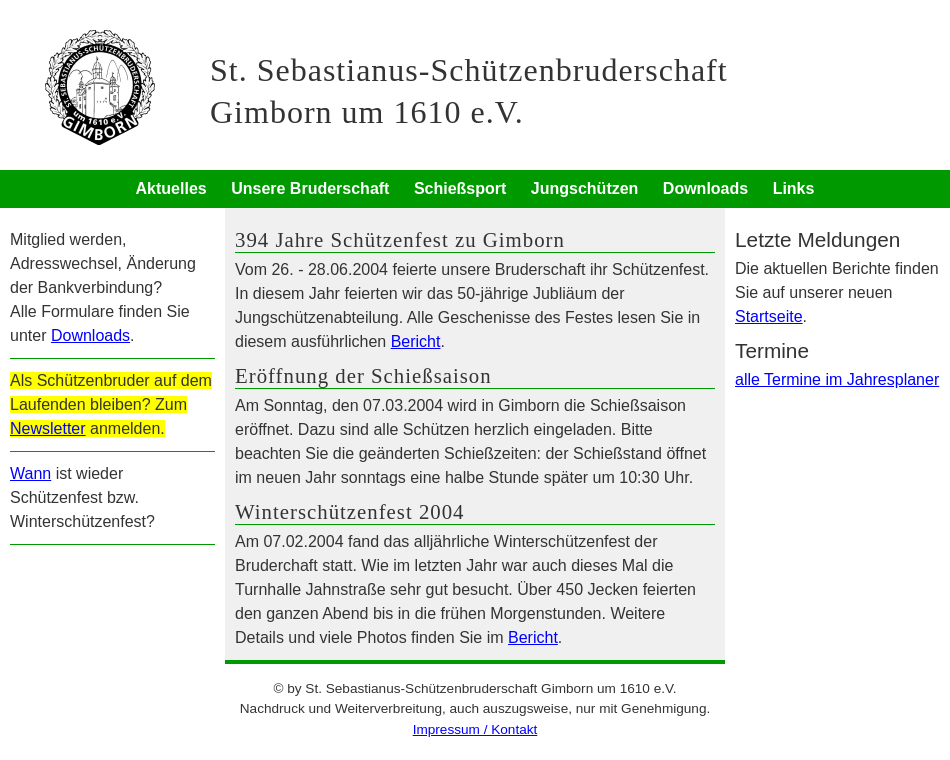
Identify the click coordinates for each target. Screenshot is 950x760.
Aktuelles (171, 188)
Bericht (416, 341)
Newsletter (48, 428)
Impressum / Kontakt (475, 729)
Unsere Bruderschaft (310, 188)
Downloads (705, 188)
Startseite (769, 316)
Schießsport (460, 188)
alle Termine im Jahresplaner (837, 379)
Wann (30, 473)
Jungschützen (585, 188)
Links (794, 188)
